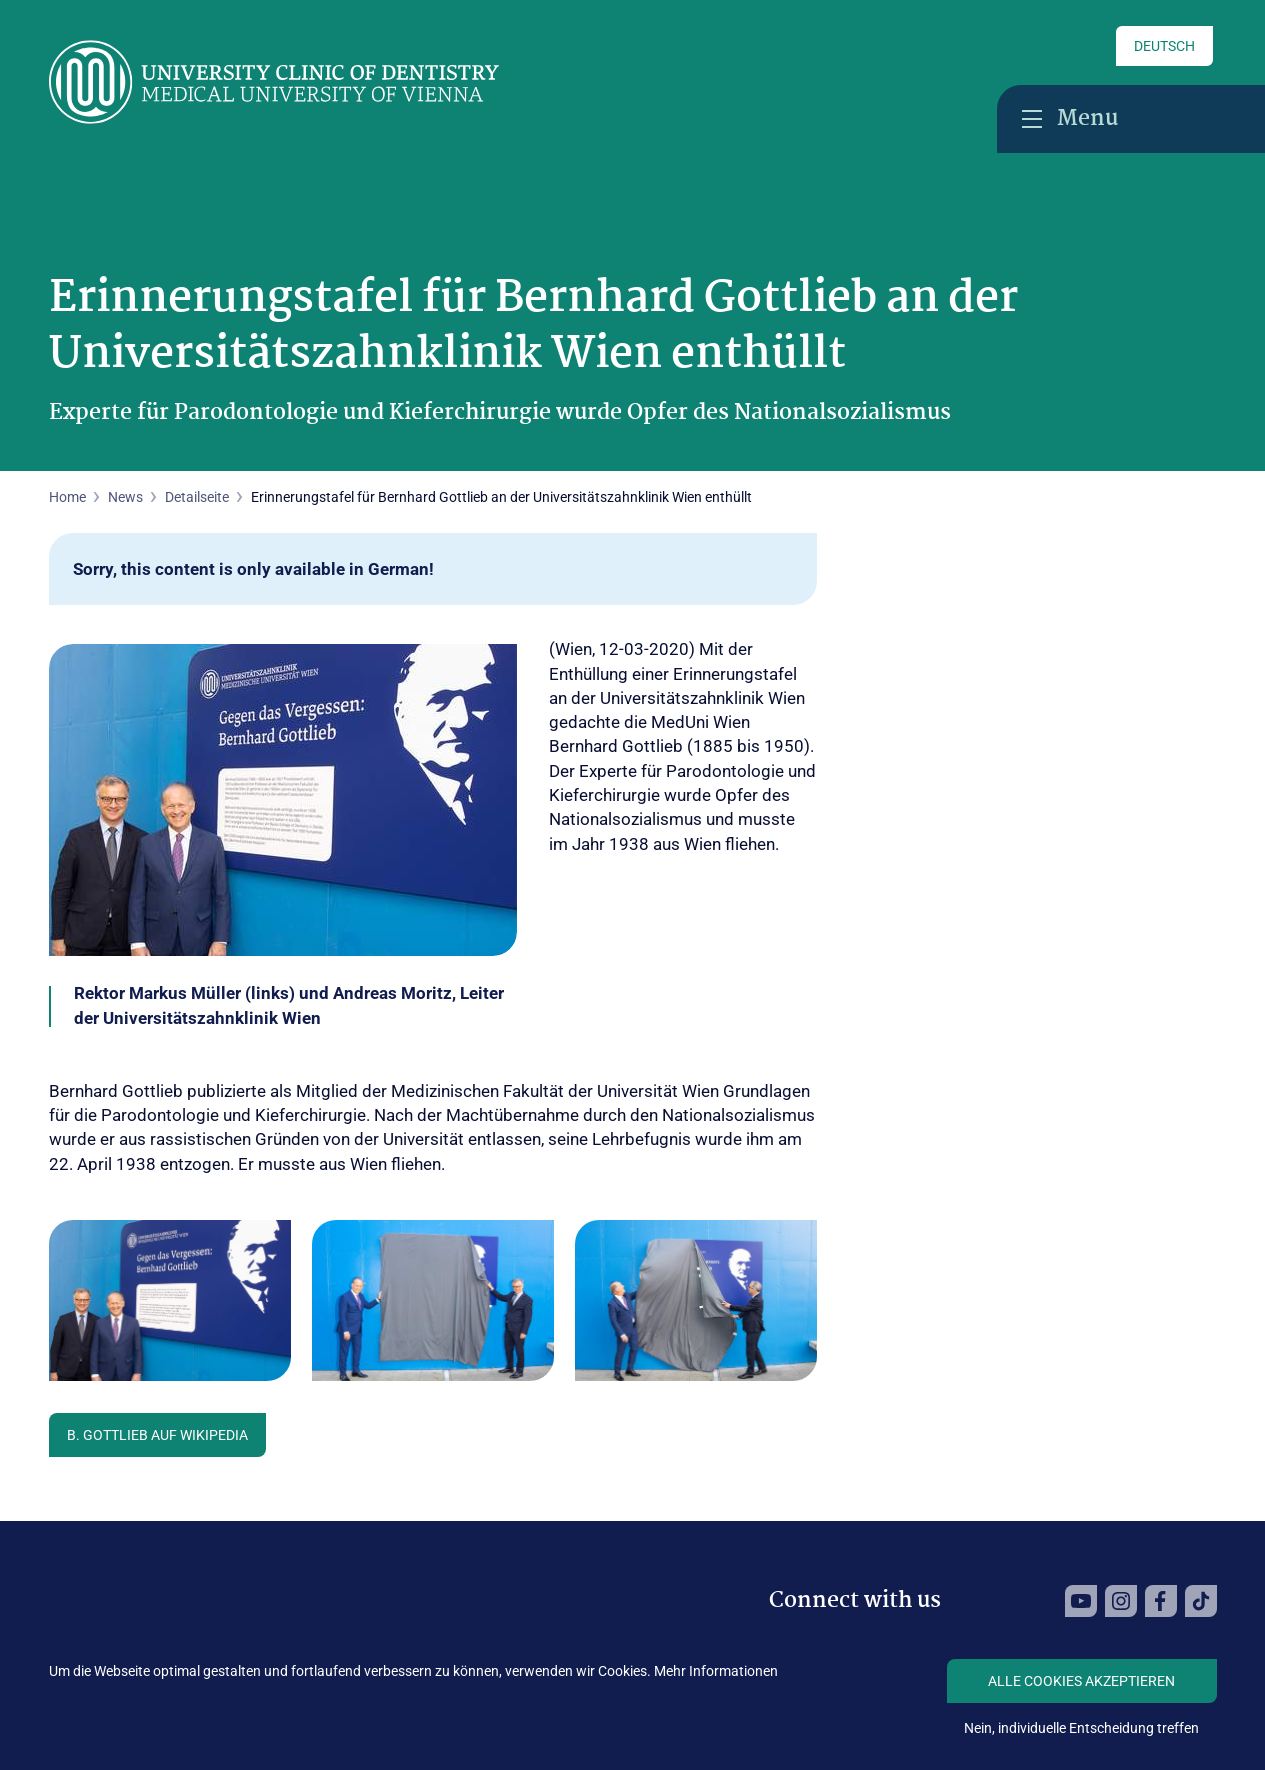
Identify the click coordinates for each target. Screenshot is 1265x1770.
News (125, 497)
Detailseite (197, 497)
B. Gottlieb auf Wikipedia (157, 1435)
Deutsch (1164, 46)
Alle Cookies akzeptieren (1081, 1681)
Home (67, 497)
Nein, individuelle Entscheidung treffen (1081, 1728)
